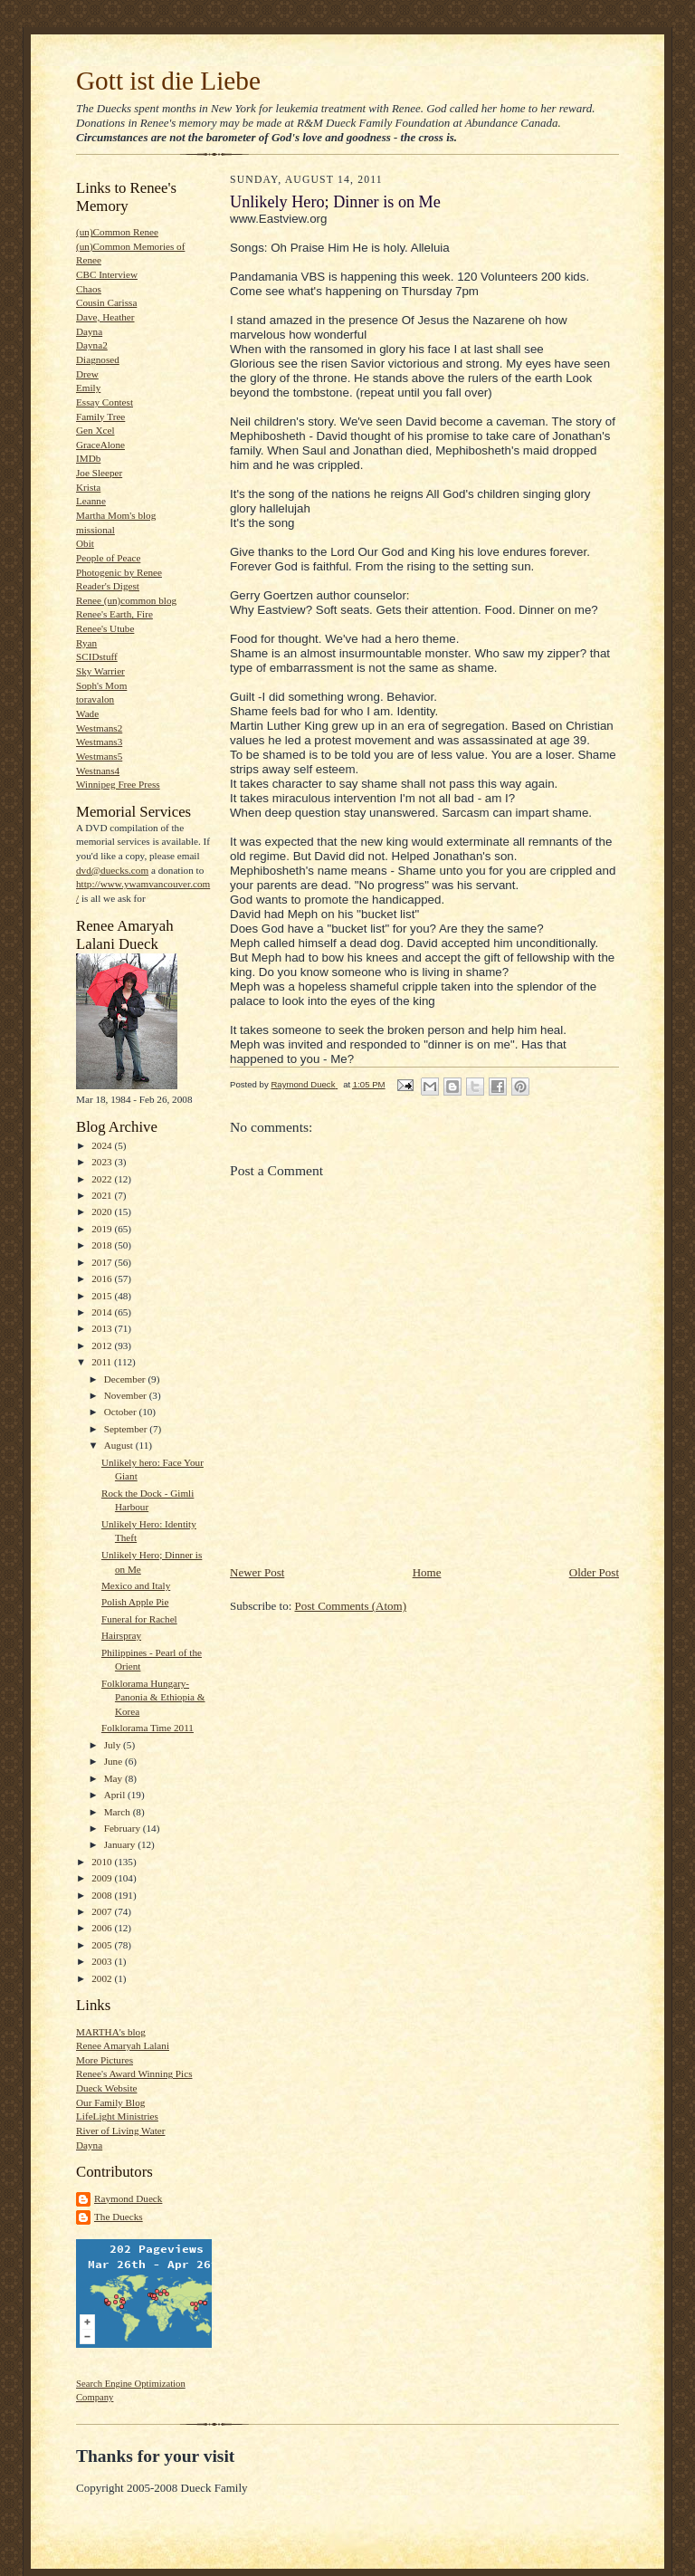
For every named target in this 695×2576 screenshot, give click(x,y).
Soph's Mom (101, 685)
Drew (87, 374)
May (114, 1778)
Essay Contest (104, 402)
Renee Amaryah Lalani (122, 2045)
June (114, 1761)
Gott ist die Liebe (168, 80)
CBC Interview (107, 274)
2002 (102, 1978)
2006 (102, 1927)
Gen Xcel (95, 430)
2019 (102, 1228)
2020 (102, 1211)
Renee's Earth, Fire (114, 613)
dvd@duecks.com (112, 870)
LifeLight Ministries (117, 2116)
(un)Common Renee (117, 231)
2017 (102, 1262)
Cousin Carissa (106, 302)
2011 (102, 1361)
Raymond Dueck (128, 2198)
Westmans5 (99, 756)
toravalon (95, 699)
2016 (102, 1278)
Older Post (594, 1572)
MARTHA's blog (111, 2031)
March (118, 1811)
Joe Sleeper (99, 472)
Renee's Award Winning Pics (134, 2073)
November (126, 1395)
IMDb (88, 458)
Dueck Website (106, 2088)
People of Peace (108, 557)
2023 (102, 1161)
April (116, 1794)
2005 (102, 1944)
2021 (102, 1195)
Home (427, 1572)
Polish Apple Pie (135, 1601)
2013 (102, 1328)
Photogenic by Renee (119, 572)
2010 (102, 1861)
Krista (88, 487)
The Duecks (118, 2216)
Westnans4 (97, 770)
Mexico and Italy (135, 1585)
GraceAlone (100, 444)
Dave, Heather (105, 316)
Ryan (86, 642)
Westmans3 (99, 741)
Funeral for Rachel (139, 1619)
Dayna (89, 331)
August (120, 1445)
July (113, 1744)
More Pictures (104, 2059)
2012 (102, 1345)
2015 (102, 1295)
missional (95, 529)
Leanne (91, 500)
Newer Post (257, 1572)
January (121, 1844)
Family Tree (100, 416)
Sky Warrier (100, 671)
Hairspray (121, 1635)
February (123, 1828)
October (121, 1411)
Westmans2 (99, 728)
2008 (102, 1895)
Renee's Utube (105, 628)
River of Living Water (120, 2130)
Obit (85, 543)
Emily (88, 387)
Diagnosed (97, 359)
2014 (102, 1312)
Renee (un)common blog (126, 600)
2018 (102, 1245)
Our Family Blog (110, 2102)
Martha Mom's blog (116, 515)
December (126, 1379)
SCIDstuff (97, 656)
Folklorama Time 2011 (147, 1727)
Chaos (88, 288)
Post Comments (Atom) (351, 1606)
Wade (87, 713)
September (127, 1428)
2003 (102, 1961)
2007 (102, 1911)
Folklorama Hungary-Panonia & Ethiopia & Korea (153, 1697)
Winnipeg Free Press (118, 784)
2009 (102, 1877)
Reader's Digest (107, 585)
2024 (102, 1145)
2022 (102, 1178)
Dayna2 (92, 345)
